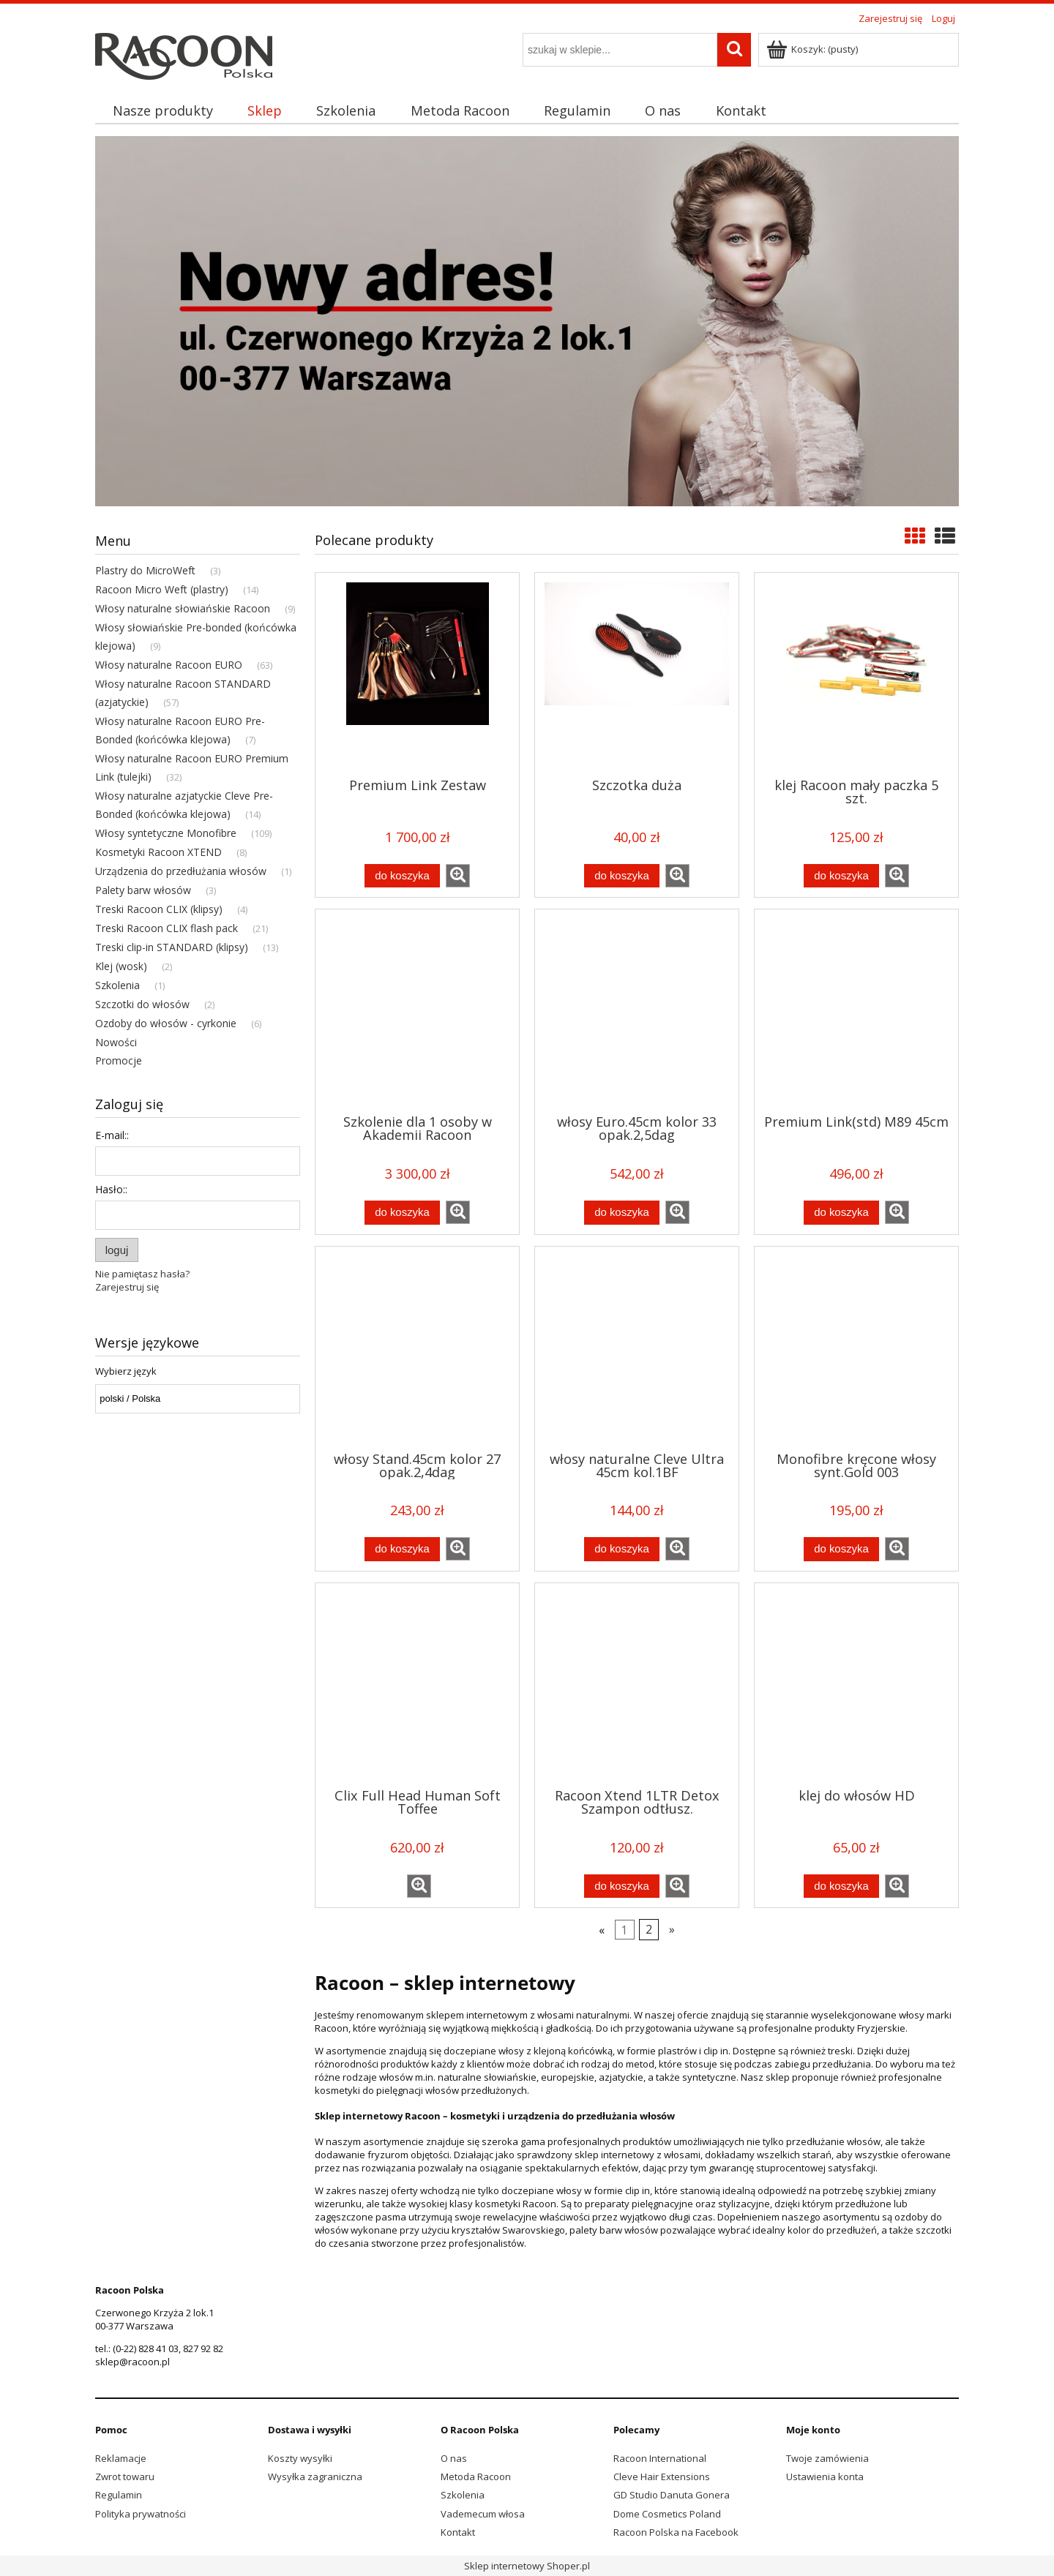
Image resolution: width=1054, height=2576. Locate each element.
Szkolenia (463, 2494)
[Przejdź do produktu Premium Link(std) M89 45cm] (856, 1010)
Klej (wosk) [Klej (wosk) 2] (121, 966)
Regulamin (118, 2494)
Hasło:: (111, 1189)
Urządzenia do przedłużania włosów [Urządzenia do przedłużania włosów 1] (180, 871)
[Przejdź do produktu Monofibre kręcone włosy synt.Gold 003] (856, 1347)
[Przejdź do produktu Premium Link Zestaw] (417, 673)
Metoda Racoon (476, 2476)
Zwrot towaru (124, 2476)
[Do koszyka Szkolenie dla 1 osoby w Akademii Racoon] (402, 1213)
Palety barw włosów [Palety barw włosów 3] (143, 890)
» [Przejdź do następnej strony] (672, 1930)
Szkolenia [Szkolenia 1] (117, 985)
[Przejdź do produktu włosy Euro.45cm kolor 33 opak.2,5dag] (637, 1010)
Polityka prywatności (140, 2513)
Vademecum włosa (483, 2513)
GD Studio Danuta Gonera (671, 2494)
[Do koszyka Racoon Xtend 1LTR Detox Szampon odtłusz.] (621, 1886)
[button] (458, 875)
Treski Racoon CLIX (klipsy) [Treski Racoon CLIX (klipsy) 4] (159, 909)
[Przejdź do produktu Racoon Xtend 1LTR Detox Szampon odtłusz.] (637, 1684)
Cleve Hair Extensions (661, 2476)
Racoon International (659, 2458)
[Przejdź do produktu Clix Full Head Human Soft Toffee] (417, 1684)
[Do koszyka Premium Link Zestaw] (402, 876)
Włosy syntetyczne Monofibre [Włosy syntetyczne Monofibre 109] (165, 833)
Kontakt (458, 2532)
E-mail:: (112, 1135)
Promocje (118, 1060)
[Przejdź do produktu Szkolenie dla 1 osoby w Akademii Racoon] (417, 1010)
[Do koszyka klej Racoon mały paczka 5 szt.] (841, 876)
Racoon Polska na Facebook (676, 2532)
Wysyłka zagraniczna (315, 2476)
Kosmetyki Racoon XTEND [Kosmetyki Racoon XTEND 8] (158, 852)
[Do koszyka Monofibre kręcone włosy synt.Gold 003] (841, 1549)
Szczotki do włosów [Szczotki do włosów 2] (142, 1004)
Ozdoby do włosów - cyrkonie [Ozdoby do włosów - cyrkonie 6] (165, 1023)
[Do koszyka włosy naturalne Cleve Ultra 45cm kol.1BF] (621, 1549)
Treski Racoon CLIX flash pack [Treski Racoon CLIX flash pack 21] (166, 928)
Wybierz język (126, 1371)
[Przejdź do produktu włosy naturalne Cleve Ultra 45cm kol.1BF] (637, 1347)
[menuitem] (162, 111)
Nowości (116, 1042)
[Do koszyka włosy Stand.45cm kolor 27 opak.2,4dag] (402, 1549)
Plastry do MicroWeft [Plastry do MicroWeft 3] (145, 570)
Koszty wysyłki (300, 2458)
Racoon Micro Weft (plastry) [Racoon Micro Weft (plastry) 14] (161, 589)
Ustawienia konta (825, 2476)
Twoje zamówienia (827, 2458)
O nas (454, 2458)
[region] (527, 321)
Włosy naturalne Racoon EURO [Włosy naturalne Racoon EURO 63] (168, 665)
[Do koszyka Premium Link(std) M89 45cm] (841, 1213)
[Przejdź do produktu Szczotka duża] (637, 673)
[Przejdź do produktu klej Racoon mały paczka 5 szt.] (856, 673)
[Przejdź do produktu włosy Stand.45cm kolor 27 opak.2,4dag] (417, 1347)
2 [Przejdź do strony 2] (649, 1930)
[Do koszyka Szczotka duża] (621, 876)
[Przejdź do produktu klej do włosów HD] (856, 1684)
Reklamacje (120, 2458)
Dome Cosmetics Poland (667, 2513)
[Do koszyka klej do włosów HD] (841, 1886)
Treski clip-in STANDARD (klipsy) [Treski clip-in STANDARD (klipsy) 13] (171, 947)
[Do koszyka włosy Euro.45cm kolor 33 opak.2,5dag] (621, 1213)
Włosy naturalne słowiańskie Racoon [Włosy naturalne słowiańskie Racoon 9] (182, 608)
